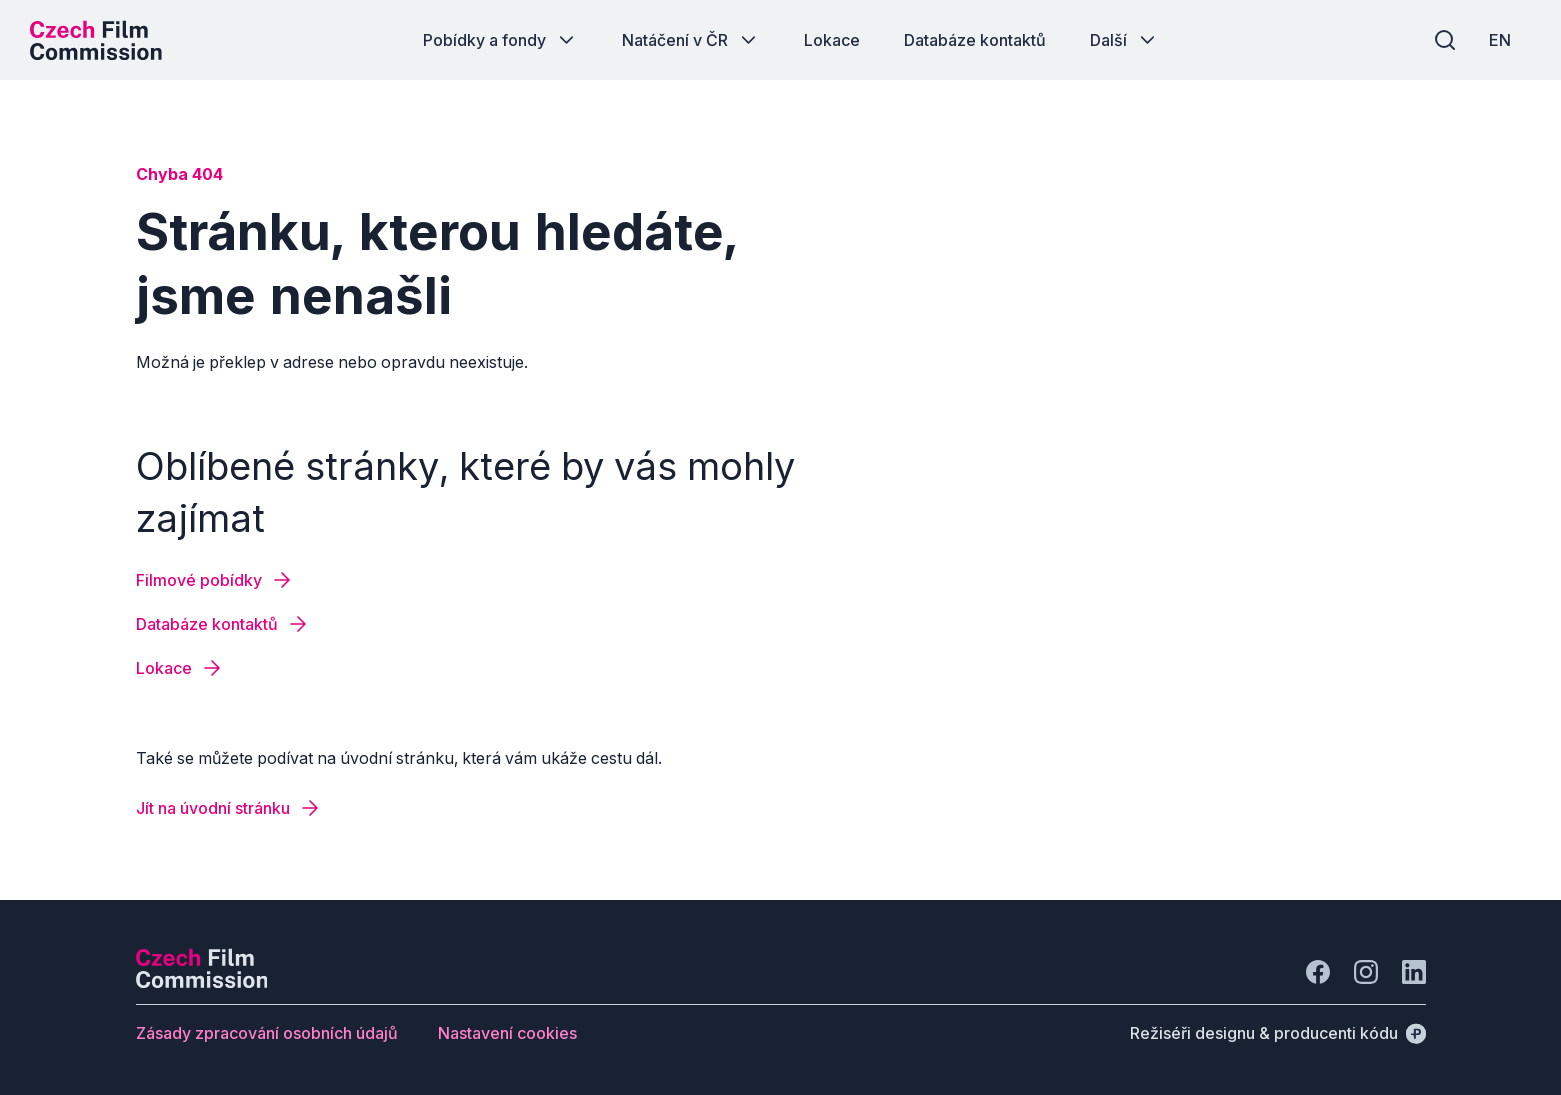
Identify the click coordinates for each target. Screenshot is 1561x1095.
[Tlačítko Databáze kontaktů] (975, 40)
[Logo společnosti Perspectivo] (202, 982)
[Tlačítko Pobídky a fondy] (500, 40)
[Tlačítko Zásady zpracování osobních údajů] (267, 1033)
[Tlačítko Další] (1124, 40)
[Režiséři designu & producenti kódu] (1278, 1033)
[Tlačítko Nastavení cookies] (507, 1033)
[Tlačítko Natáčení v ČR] (691, 40)
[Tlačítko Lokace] (832, 40)
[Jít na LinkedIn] (1414, 972)
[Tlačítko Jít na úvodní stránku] (229, 808)
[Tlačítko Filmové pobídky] (215, 580)
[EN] (1500, 40)
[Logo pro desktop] (96, 40)
